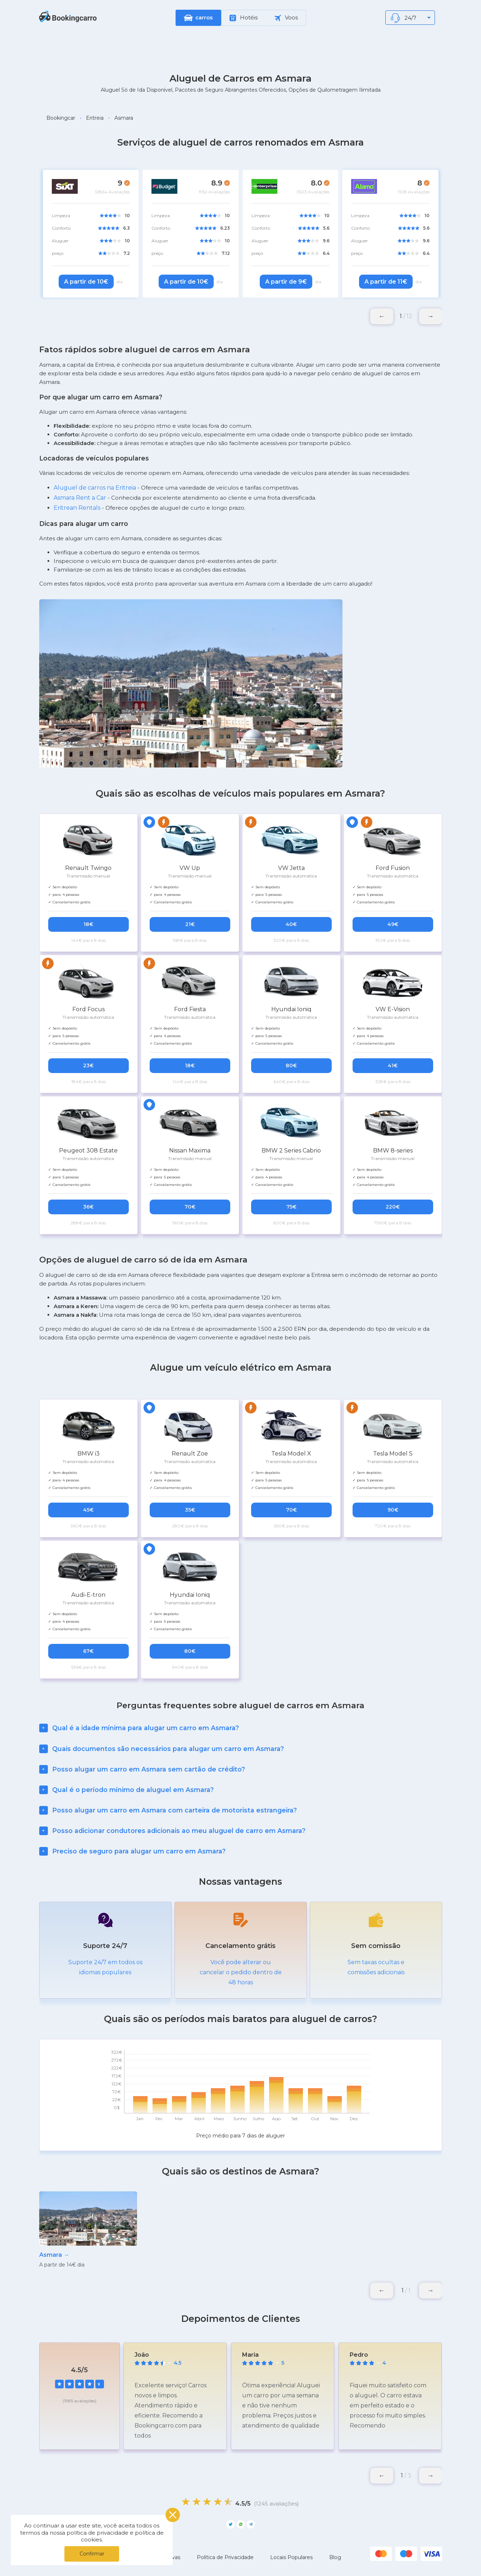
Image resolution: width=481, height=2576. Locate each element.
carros (204, 17)
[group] (88, 2229)
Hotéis (244, 17)
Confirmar (92, 2554)
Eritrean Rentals (77, 507)
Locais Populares (291, 2557)
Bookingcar (60, 118)
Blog (335, 2557)
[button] (430, 316)
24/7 (411, 18)
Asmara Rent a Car (80, 497)
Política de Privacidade (225, 2557)
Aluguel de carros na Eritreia (95, 487)
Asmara (123, 118)
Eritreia (95, 118)
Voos (286, 17)
